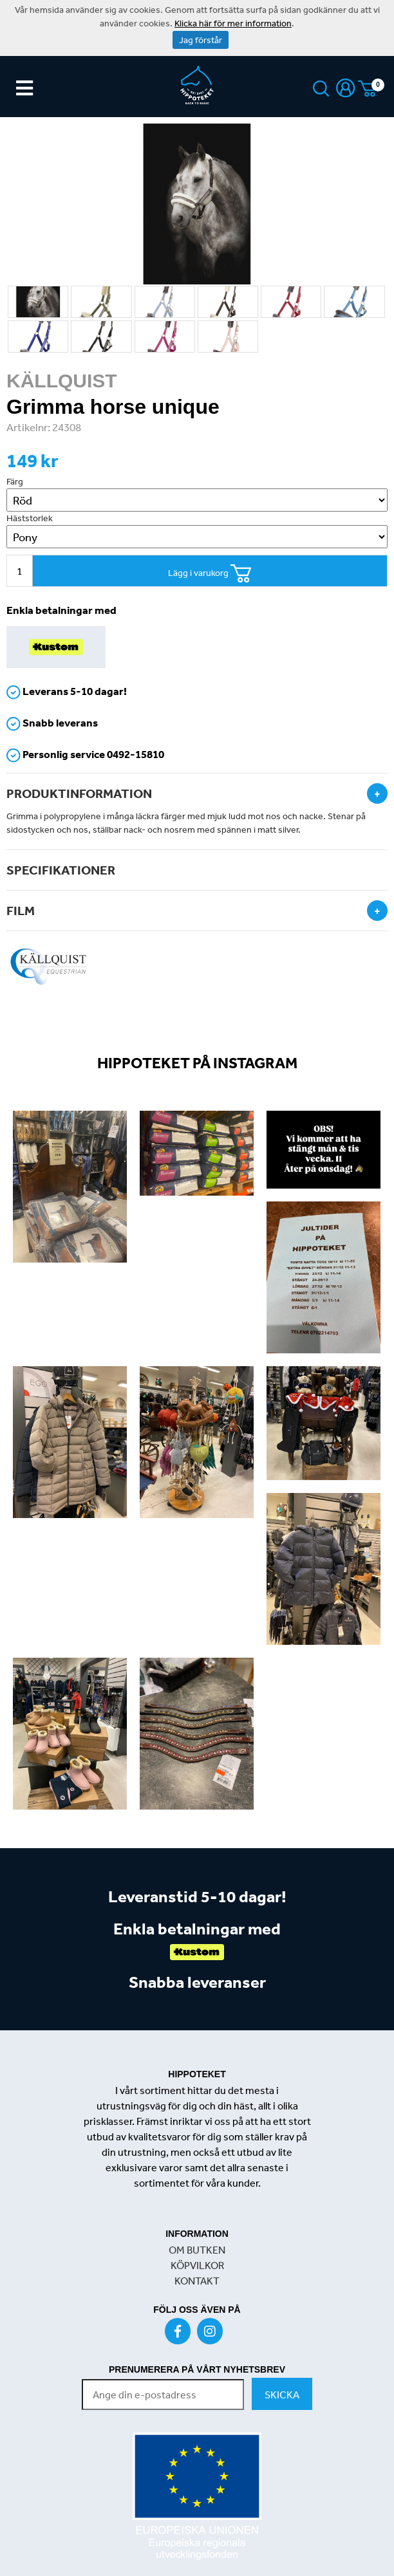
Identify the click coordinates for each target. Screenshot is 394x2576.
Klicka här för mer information (233, 23)
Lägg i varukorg (210, 573)
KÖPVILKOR (197, 2265)
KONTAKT (197, 2280)
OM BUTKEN (197, 2249)
